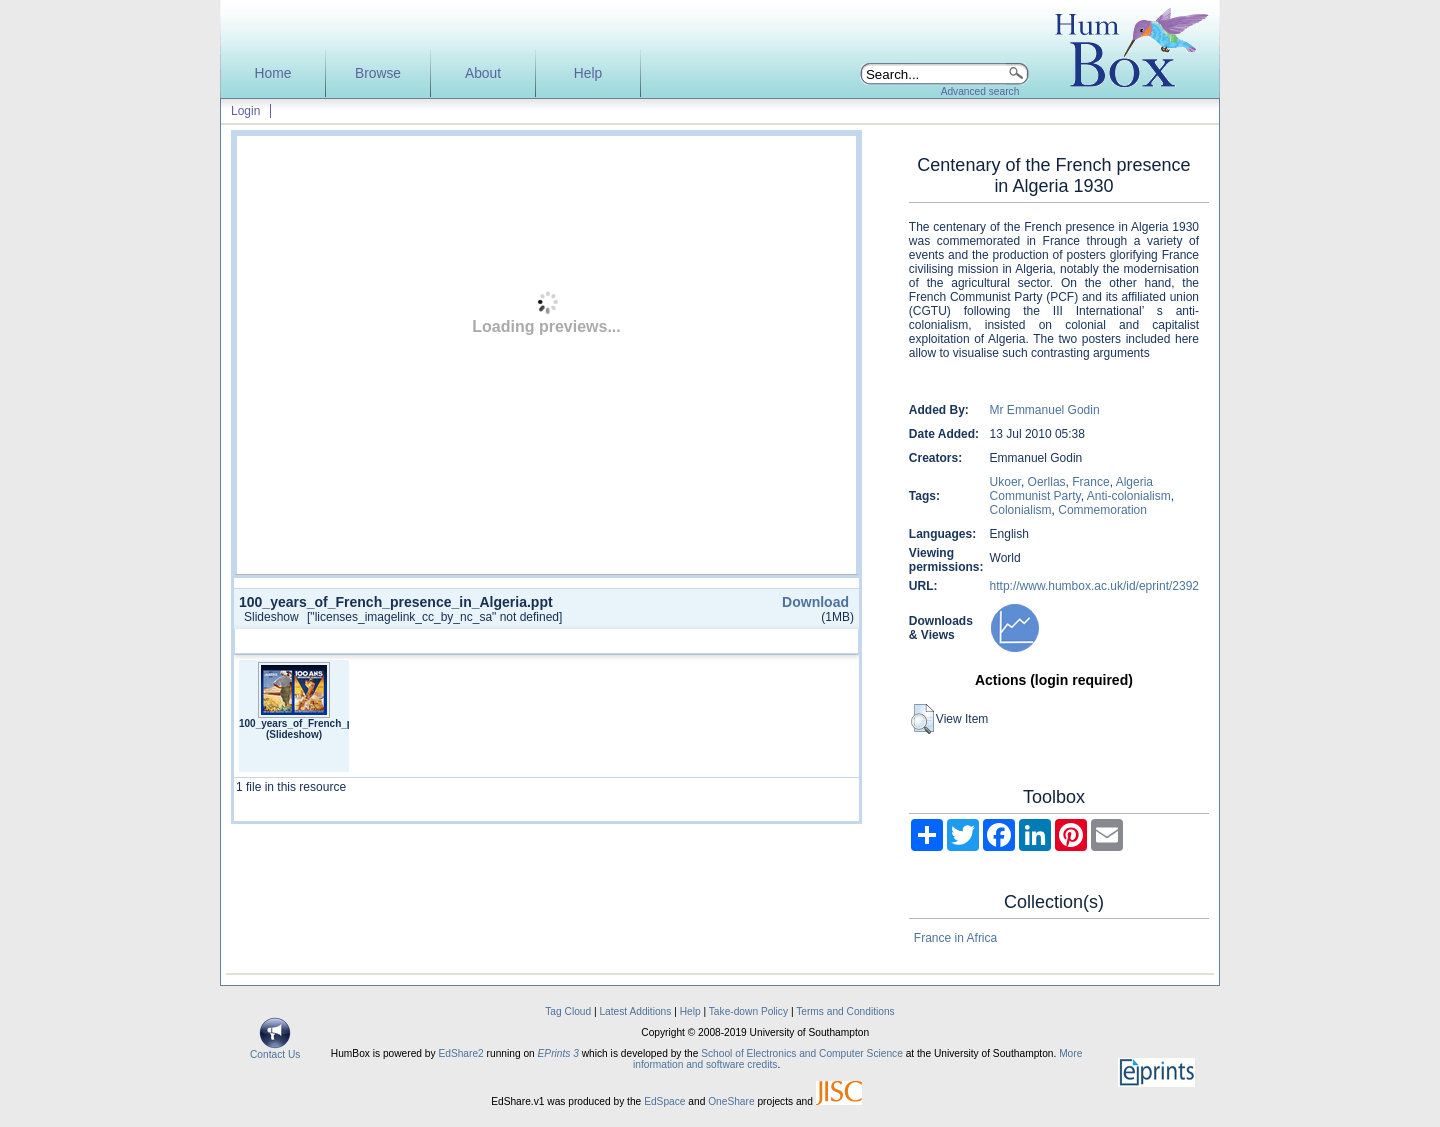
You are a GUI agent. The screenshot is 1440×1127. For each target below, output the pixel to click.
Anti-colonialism (1129, 496)
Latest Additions (635, 1011)
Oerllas (1047, 482)
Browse (378, 73)
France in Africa (955, 938)
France (1090, 482)
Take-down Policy (748, 1011)
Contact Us (275, 1050)
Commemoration (1102, 510)
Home (273, 73)
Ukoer (1005, 482)
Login (245, 111)
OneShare (731, 1101)
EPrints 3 (558, 1053)
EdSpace (664, 1101)
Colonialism (1021, 510)
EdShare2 (460, 1053)
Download (815, 602)
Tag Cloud (568, 1011)
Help (588, 73)
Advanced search (980, 91)
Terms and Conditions (845, 1011)
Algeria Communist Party (1071, 489)
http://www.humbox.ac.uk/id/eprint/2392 (1094, 586)
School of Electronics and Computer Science (802, 1053)
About (483, 73)
